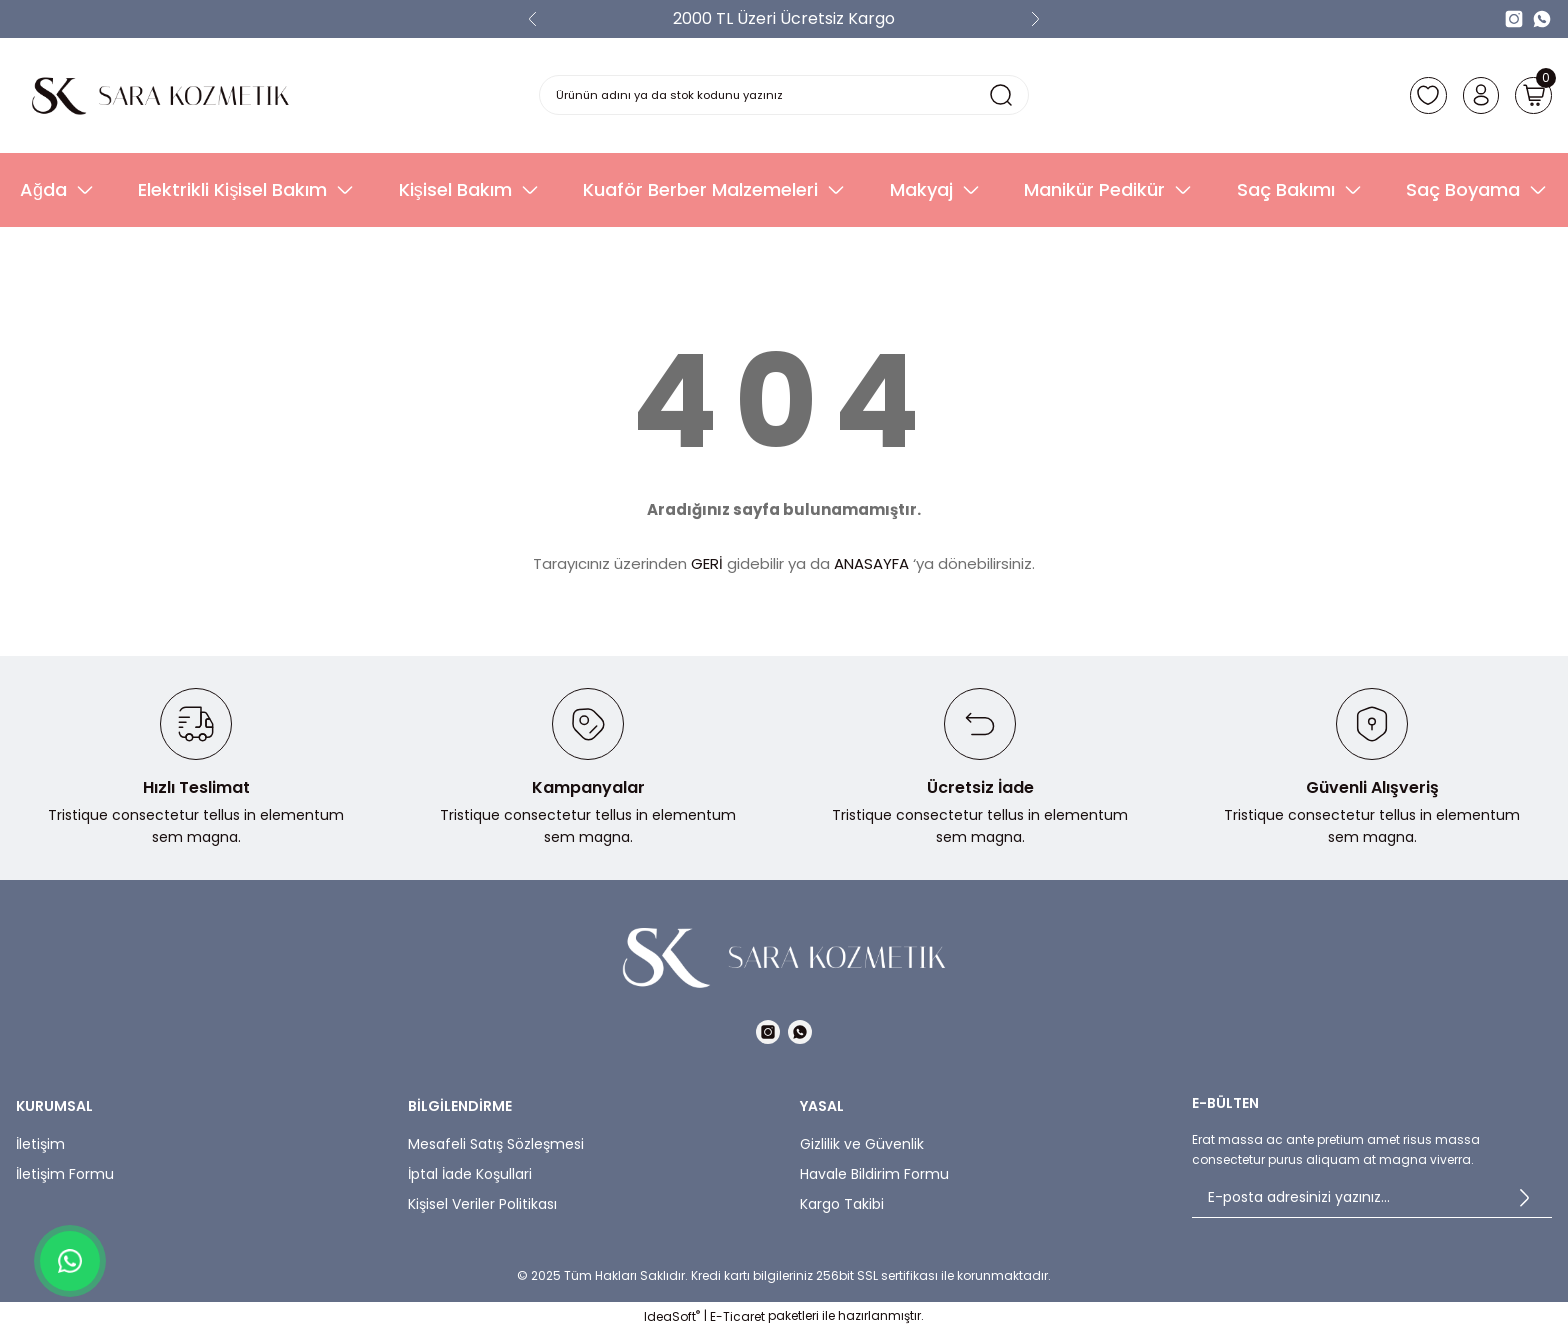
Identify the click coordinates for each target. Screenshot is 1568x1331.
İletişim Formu (65, 1174)
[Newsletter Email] (1372, 1198)
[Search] (784, 95)
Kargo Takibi (842, 1204)
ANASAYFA (871, 563)
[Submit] (1524, 1198)
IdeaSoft (672, 1316)
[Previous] (533, 19)
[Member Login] (1476, 95)
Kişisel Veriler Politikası (482, 1204)
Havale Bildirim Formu (874, 1174)
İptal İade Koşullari (470, 1174)
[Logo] (161, 95)
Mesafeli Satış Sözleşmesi (496, 1144)
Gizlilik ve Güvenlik (862, 1144)
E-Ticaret (737, 1316)
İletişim (40, 1144)
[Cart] (1532, 95)
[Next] (1035, 19)
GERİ (707, 563)
